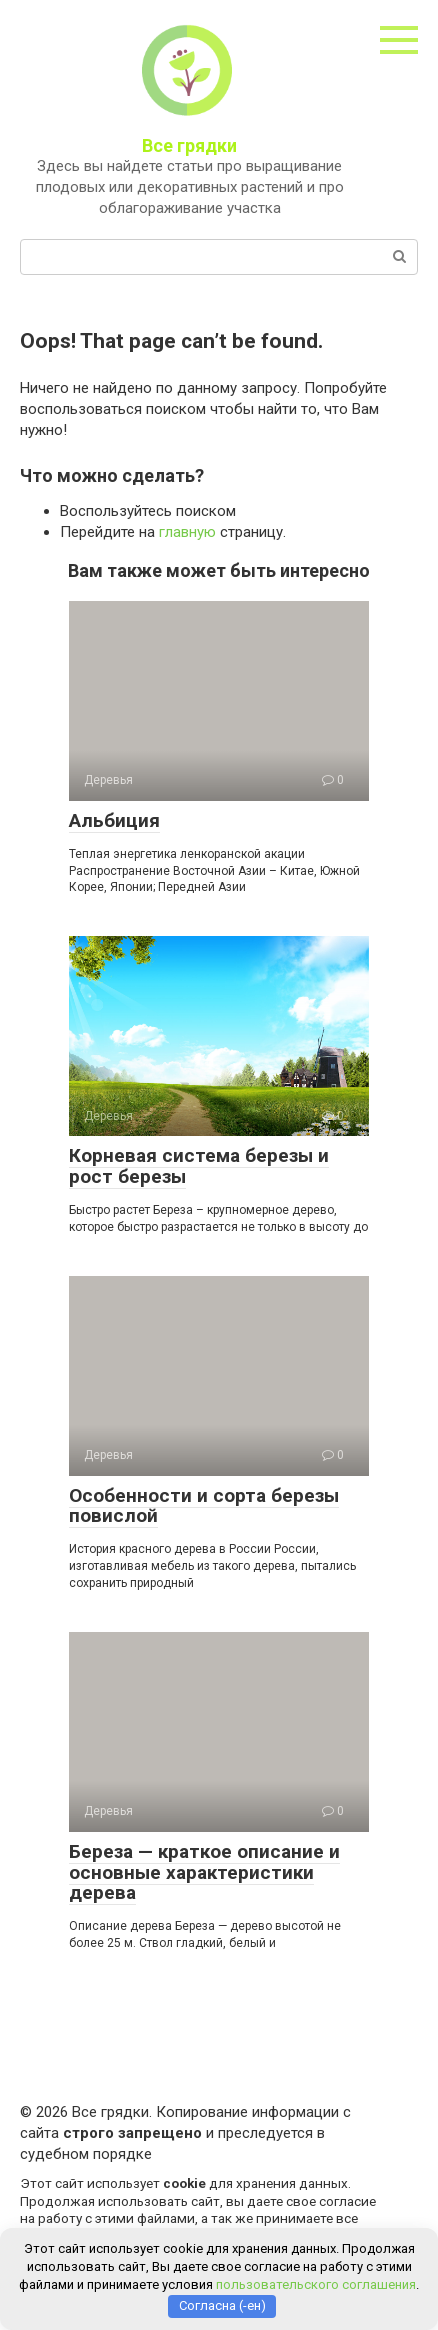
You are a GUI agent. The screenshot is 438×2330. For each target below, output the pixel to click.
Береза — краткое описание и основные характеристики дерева (204, 1872)
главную (187, 532)
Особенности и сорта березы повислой (204, 1506)
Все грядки (189, 145)
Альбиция (114, 820)
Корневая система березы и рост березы (199, 1166)
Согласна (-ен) (222, 2305)
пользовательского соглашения (316, 2284)
